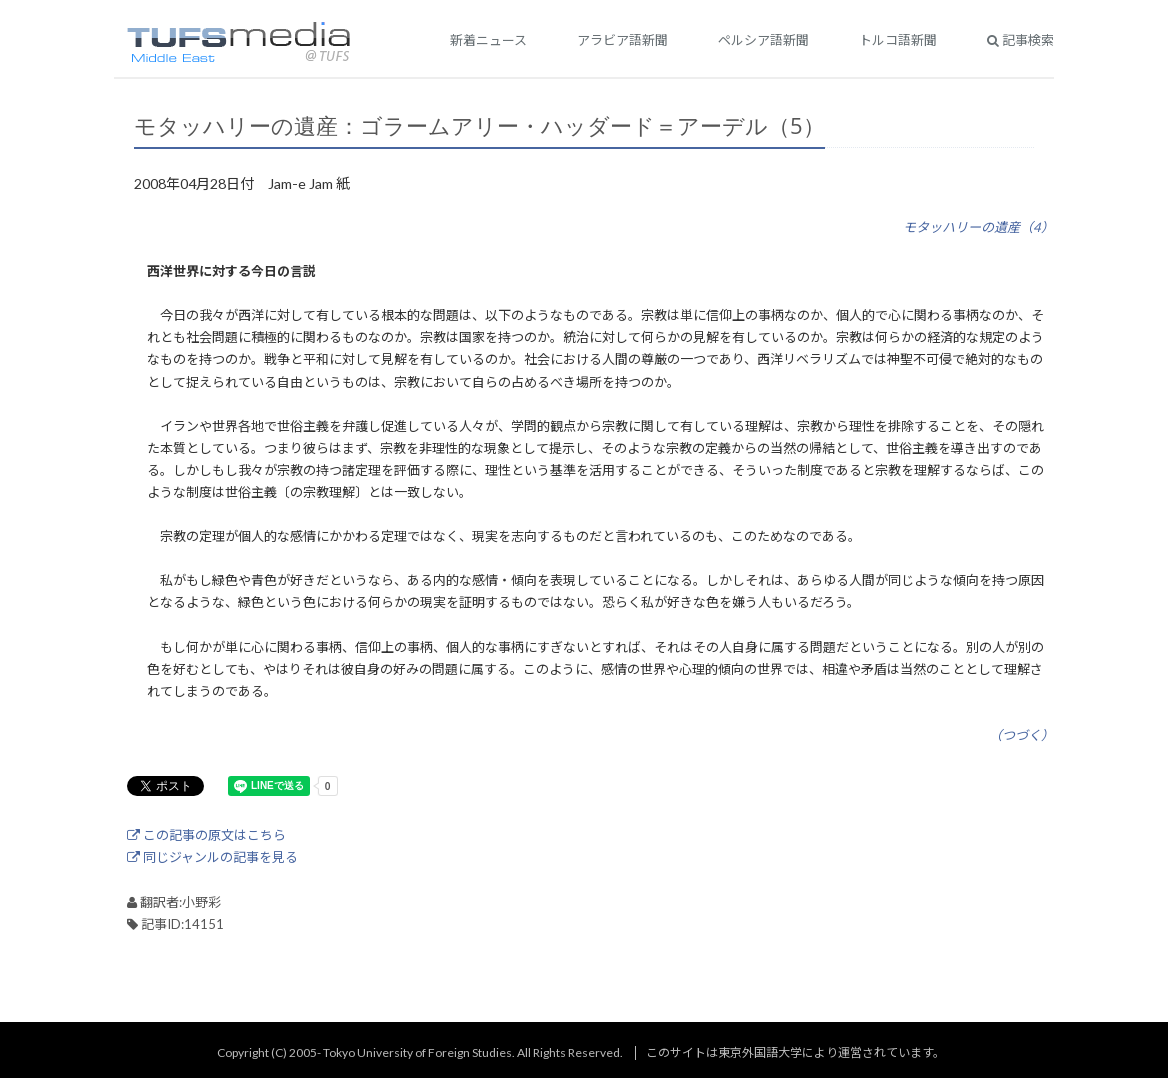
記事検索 (1020, 40)
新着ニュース (488, 40)
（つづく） (1021, 735)
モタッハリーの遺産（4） (978, 227)
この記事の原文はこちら (206, 835)
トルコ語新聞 (898, 40)
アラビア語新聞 (622, 40)
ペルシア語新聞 (763, 40)
